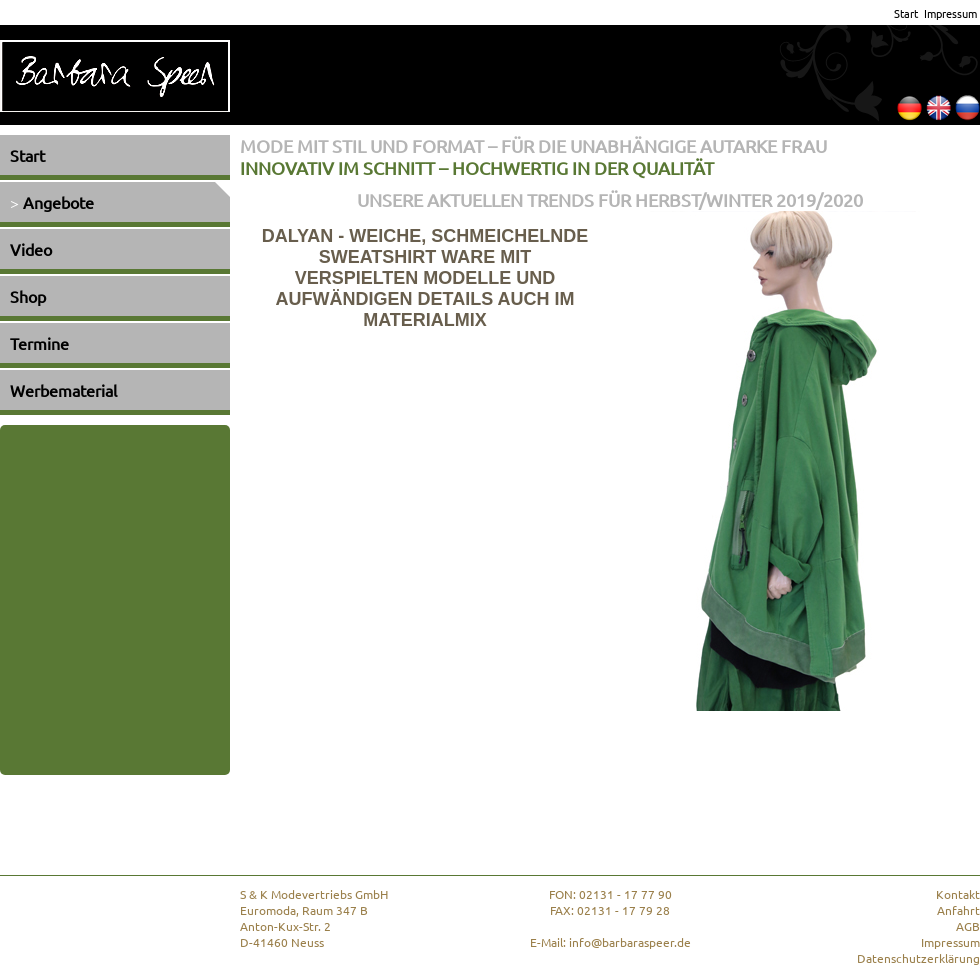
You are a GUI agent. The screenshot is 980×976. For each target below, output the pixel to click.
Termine (39, 343)
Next (965, 732)
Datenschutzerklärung (918, 958)
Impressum (950, 13)
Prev (930, 732)
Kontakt (958, 894)
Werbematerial (63, 390)
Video (31, 249)
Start (906, 13)
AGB (968, 926)
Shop (28, 296)
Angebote (58, 202)
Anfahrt (958, 910)
